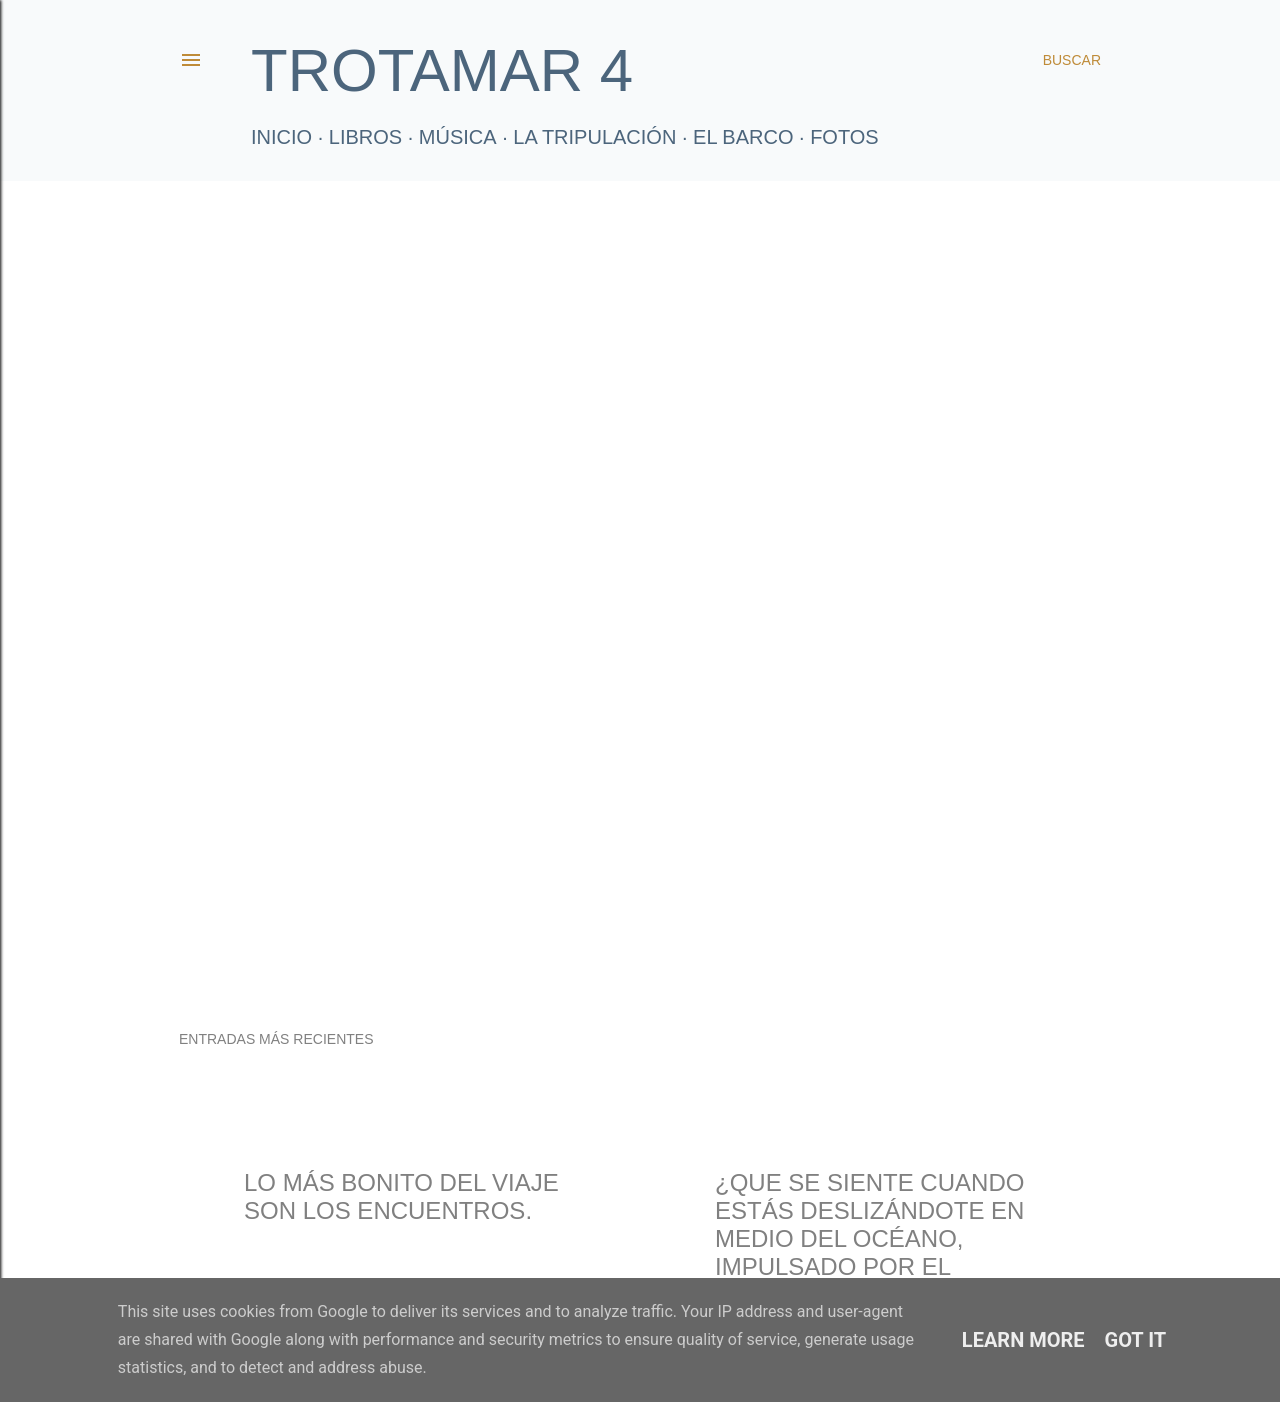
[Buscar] (1072, 60)
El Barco (743, 137)
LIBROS (365, 137)
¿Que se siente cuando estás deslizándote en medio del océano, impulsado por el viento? (869, 1238)
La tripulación (594, 137)
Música (458, 137)
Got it (1136, 1340)
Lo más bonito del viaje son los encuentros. (401, 1196)
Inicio (281, 137)
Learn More (1023, 1340)
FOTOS (844, 137)
